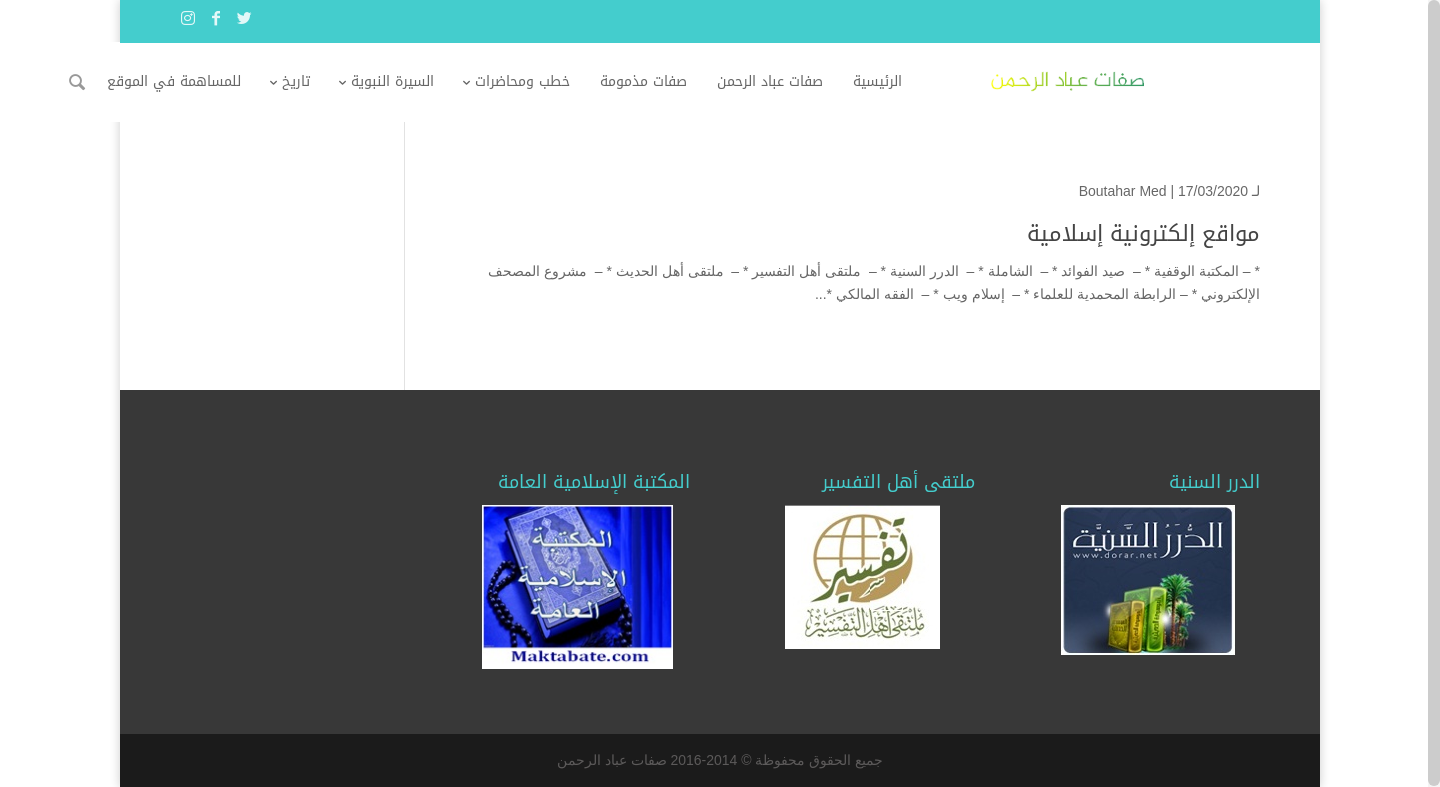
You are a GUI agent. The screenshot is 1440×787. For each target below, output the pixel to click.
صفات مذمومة (756, 81)
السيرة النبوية (505, 81)
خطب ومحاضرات (635, 81)
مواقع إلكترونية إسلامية (1143, 234)
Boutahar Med (1123, 191)
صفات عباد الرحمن (883, 81)
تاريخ (409, 81)
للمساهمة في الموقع (287, 81)
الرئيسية (990, 81)
